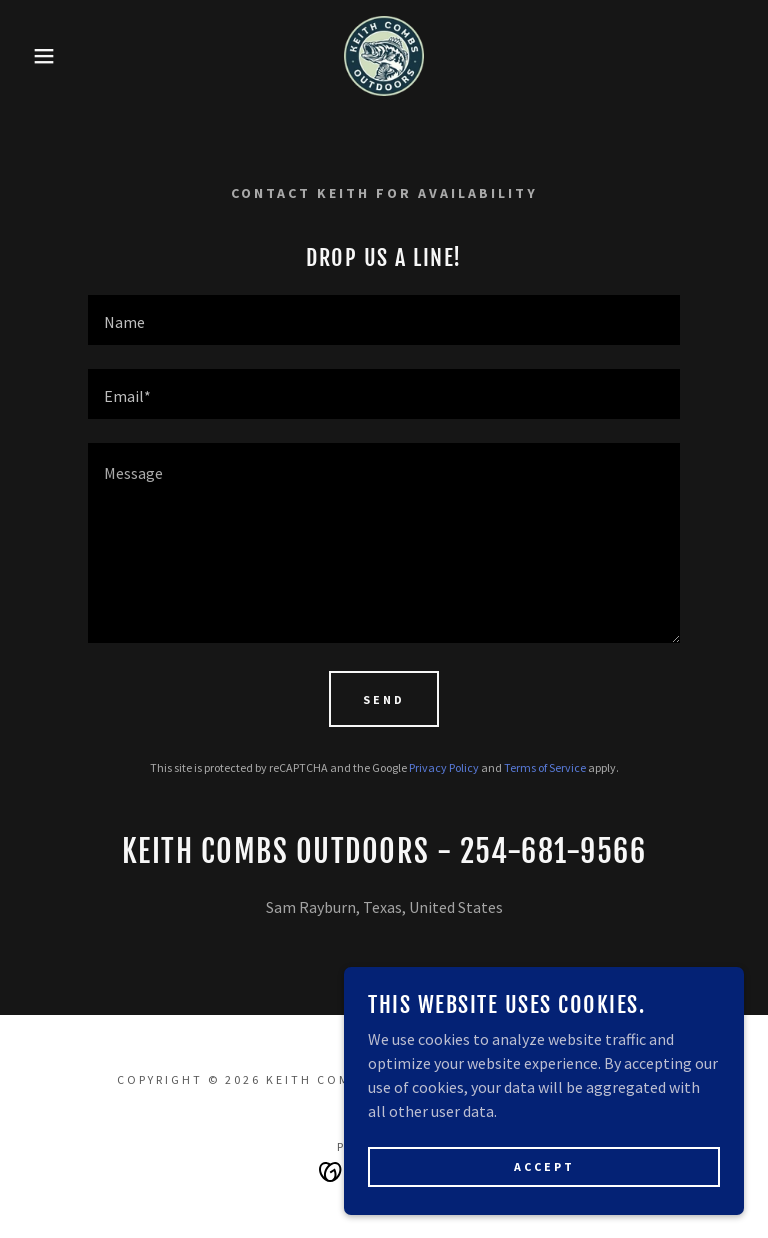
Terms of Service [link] (545, 767)
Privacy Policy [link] (444, 767)
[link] (384, 56)
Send (384, 699)
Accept (544, 1166)
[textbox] (384, 320)
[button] (38, 56)
